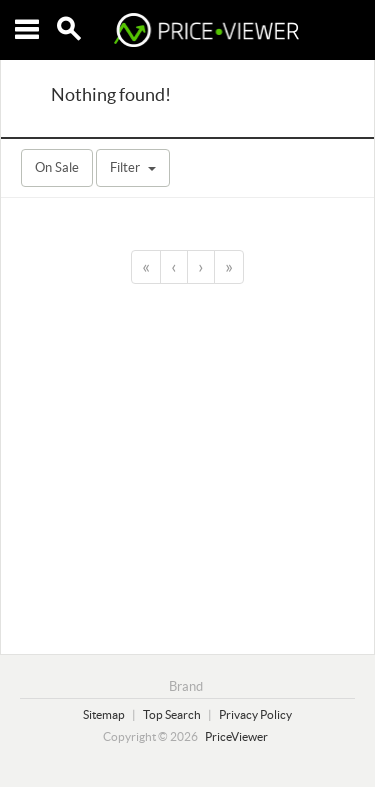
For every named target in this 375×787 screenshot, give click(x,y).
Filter (133, 167)
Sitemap (104, 714)
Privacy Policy (255, 714)
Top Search (172, 714)
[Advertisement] (187, 466)
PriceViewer (236, 736)
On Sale (57, 167)
